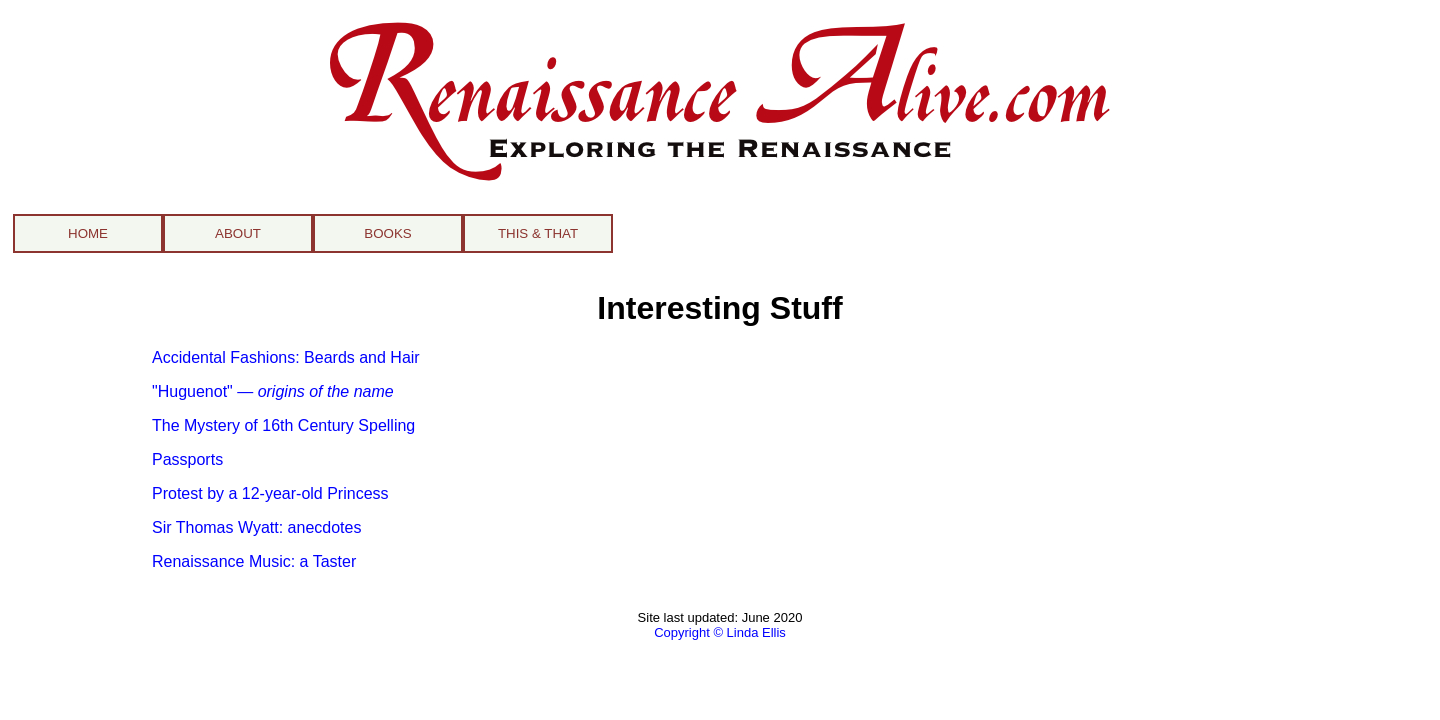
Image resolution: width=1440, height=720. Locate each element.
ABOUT (238, 233)
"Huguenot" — (273, 391)
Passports (187, 459)
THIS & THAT (538, 233)
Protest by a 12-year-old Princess (270, 493)
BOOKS (387, 233)
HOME (88, 233)
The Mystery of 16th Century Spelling (283, 425)
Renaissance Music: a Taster (254, 561)
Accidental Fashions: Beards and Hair (286, 357)
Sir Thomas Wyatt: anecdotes (256, 527)
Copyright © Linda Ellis (720, 632)
